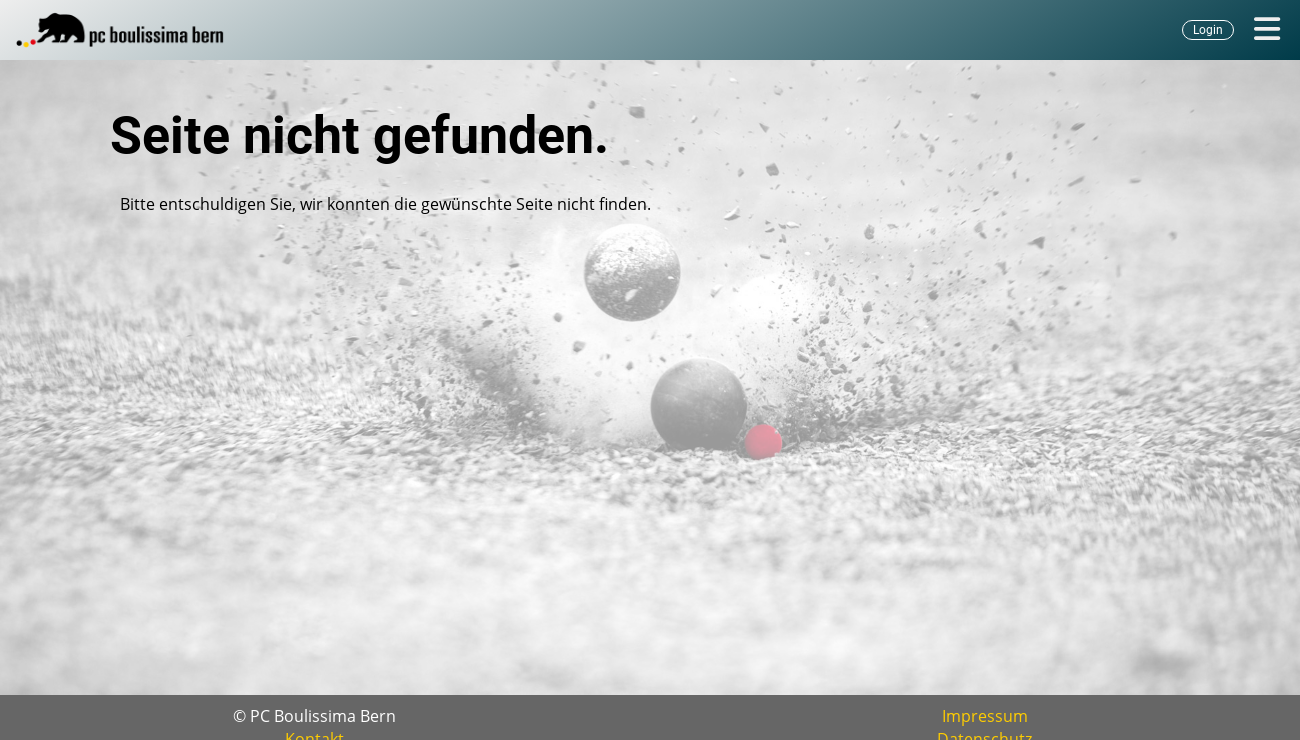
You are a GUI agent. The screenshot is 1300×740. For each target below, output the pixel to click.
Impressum (985, 716)
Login (1208, 30)
